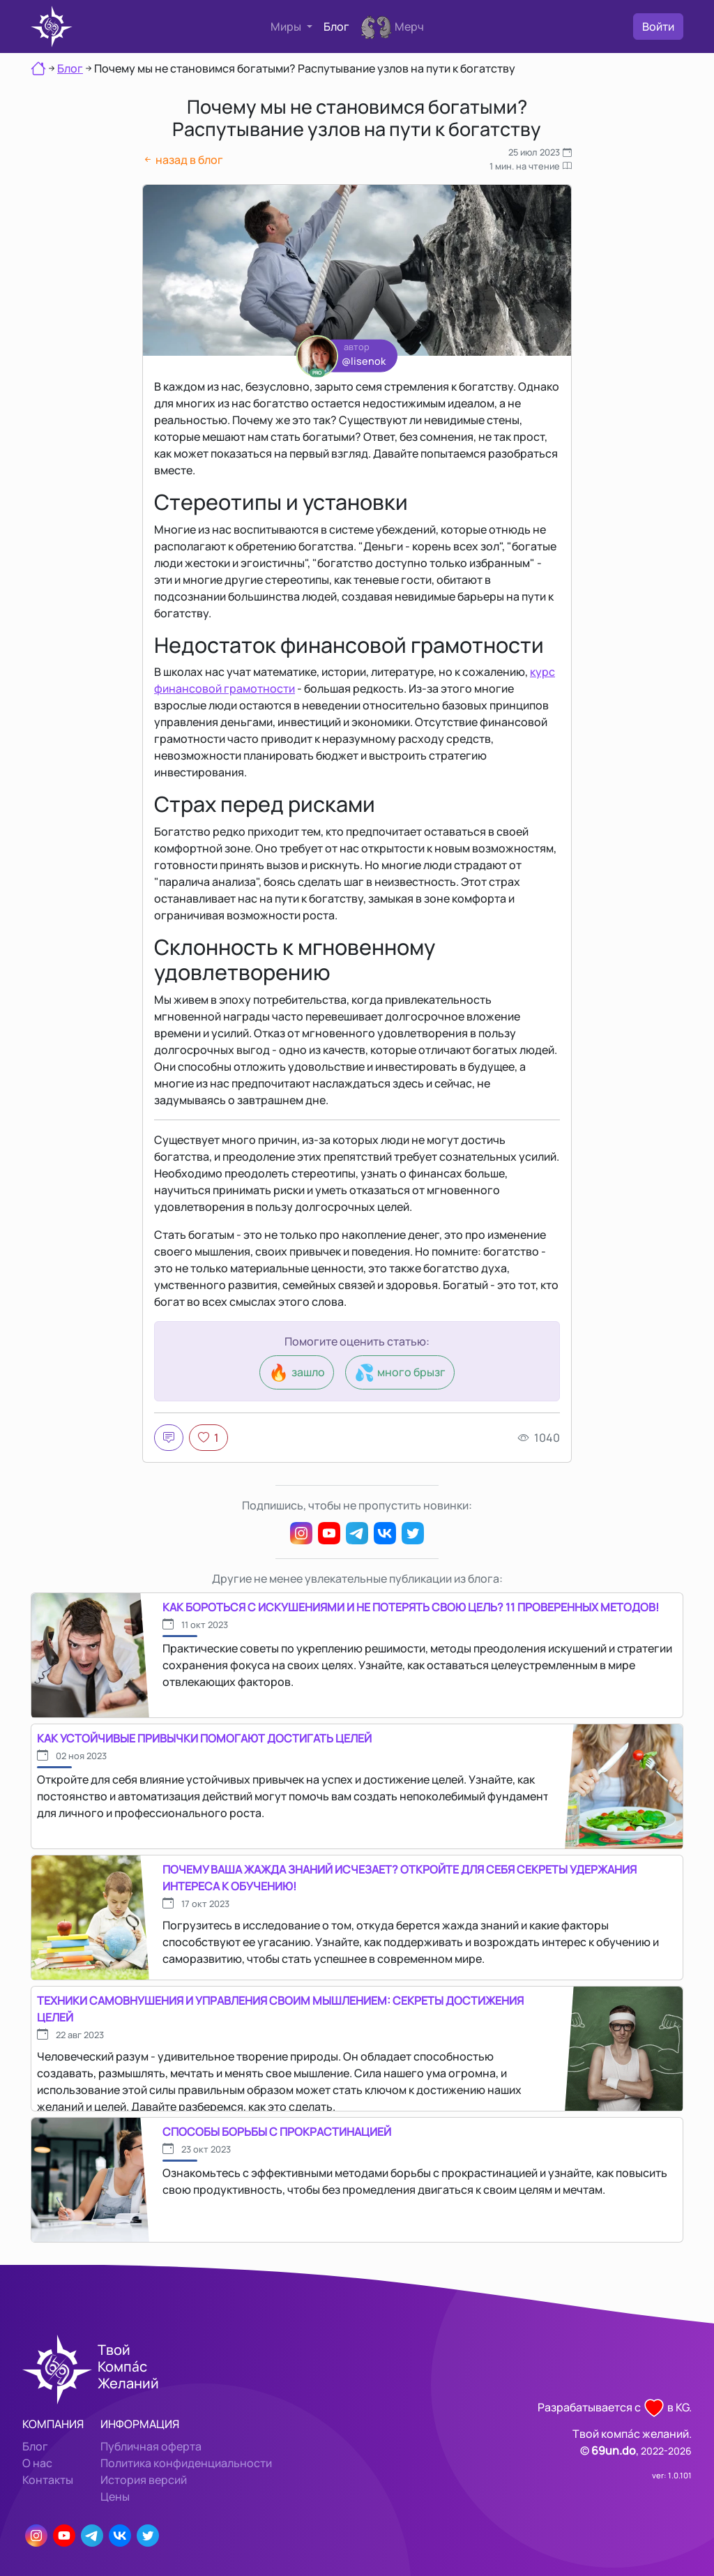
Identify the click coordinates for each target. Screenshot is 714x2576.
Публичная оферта (151, 2446)
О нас (37, 2463)
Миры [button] (287, 26)
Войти (658, 26)
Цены (115, 2496)
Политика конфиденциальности (186, 2463)
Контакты (47, 2479)
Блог (336, 26)
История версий (143, 2479)
